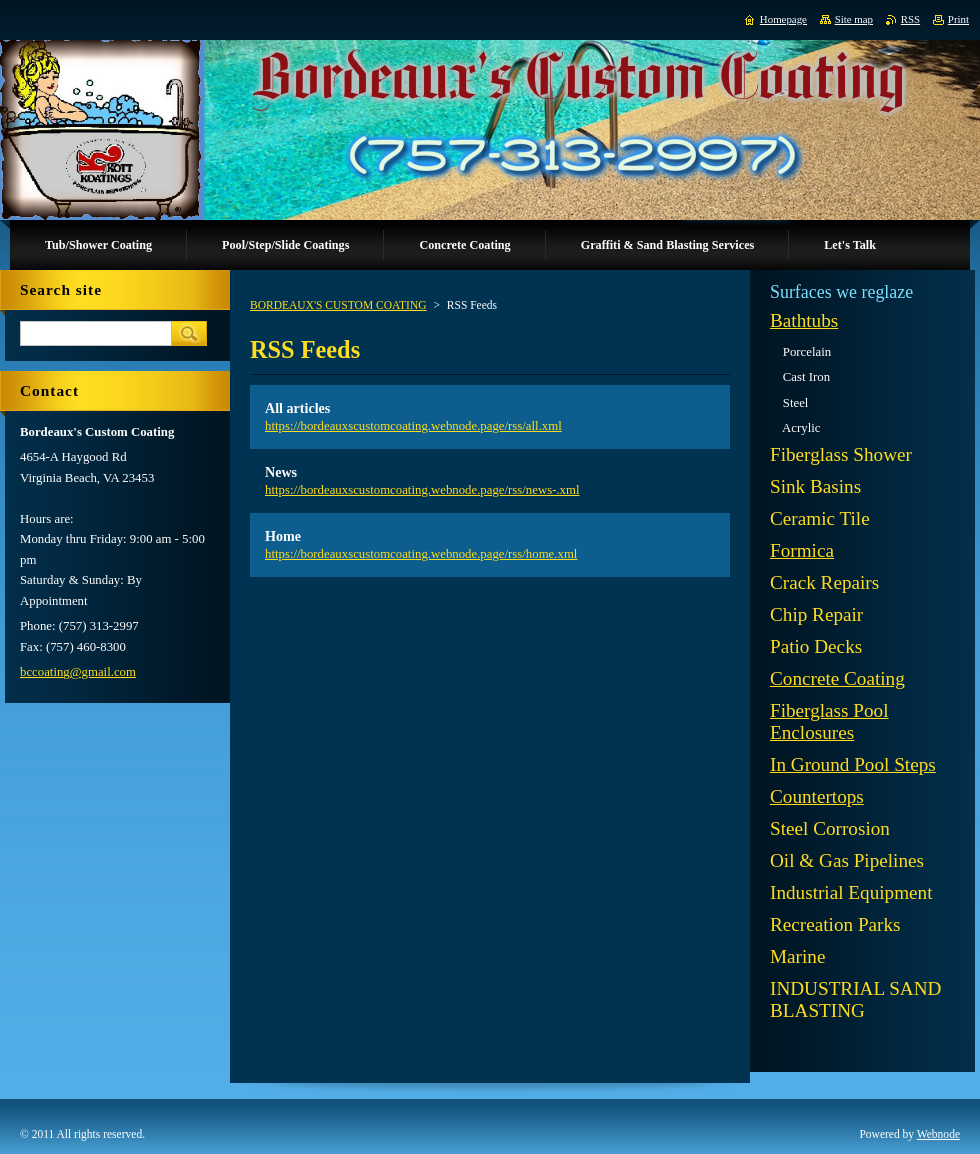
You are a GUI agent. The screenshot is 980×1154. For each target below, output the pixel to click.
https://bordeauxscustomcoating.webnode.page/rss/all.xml (413, 426)
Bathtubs (804, 320)
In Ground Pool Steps (853, 764)
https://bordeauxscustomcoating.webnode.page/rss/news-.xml (422, 490)
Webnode (938, 1134)
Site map (854, 19)
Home (283, 536)
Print (958, 19)
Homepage (783, 19)
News (281, 472)
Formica (802, 550)
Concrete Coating (837, 678)
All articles (297, 408)
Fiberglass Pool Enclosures (829, 721)
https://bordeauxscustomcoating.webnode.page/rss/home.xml (421, 554)
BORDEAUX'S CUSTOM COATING (338, 305)
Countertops (817, 796)
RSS (910, 19)
